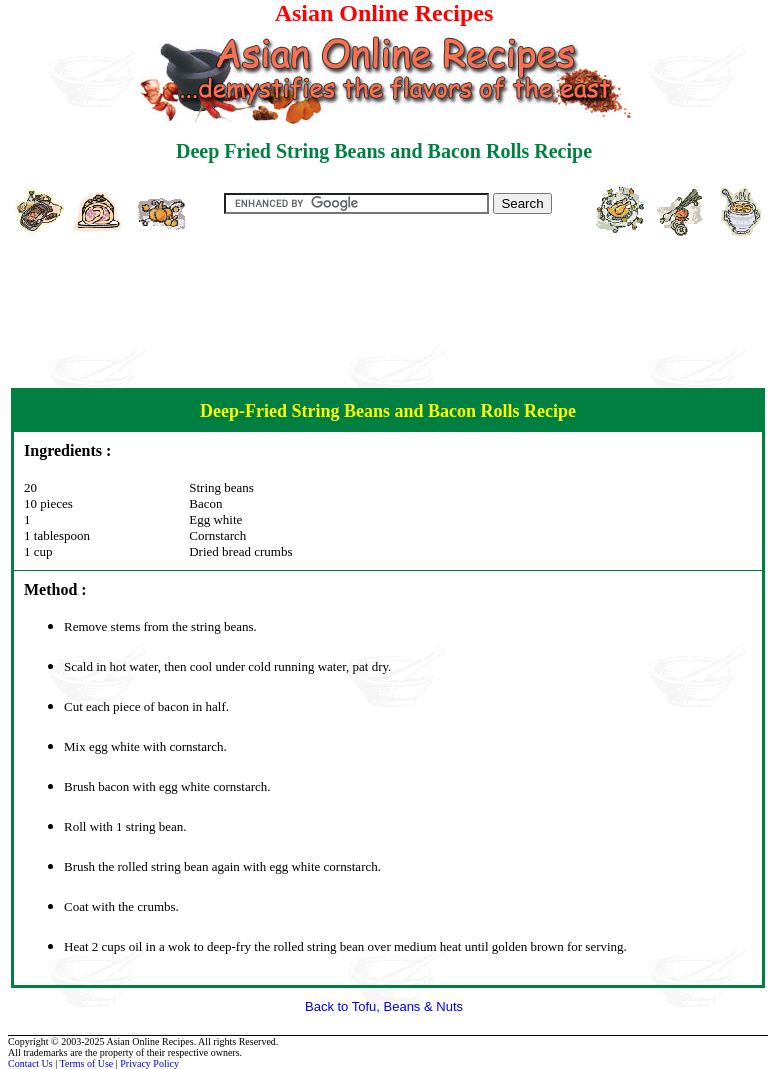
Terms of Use (87, 1063)
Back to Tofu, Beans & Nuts (384, 1006)
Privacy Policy (149, 1063)
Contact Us (30, 1063)
